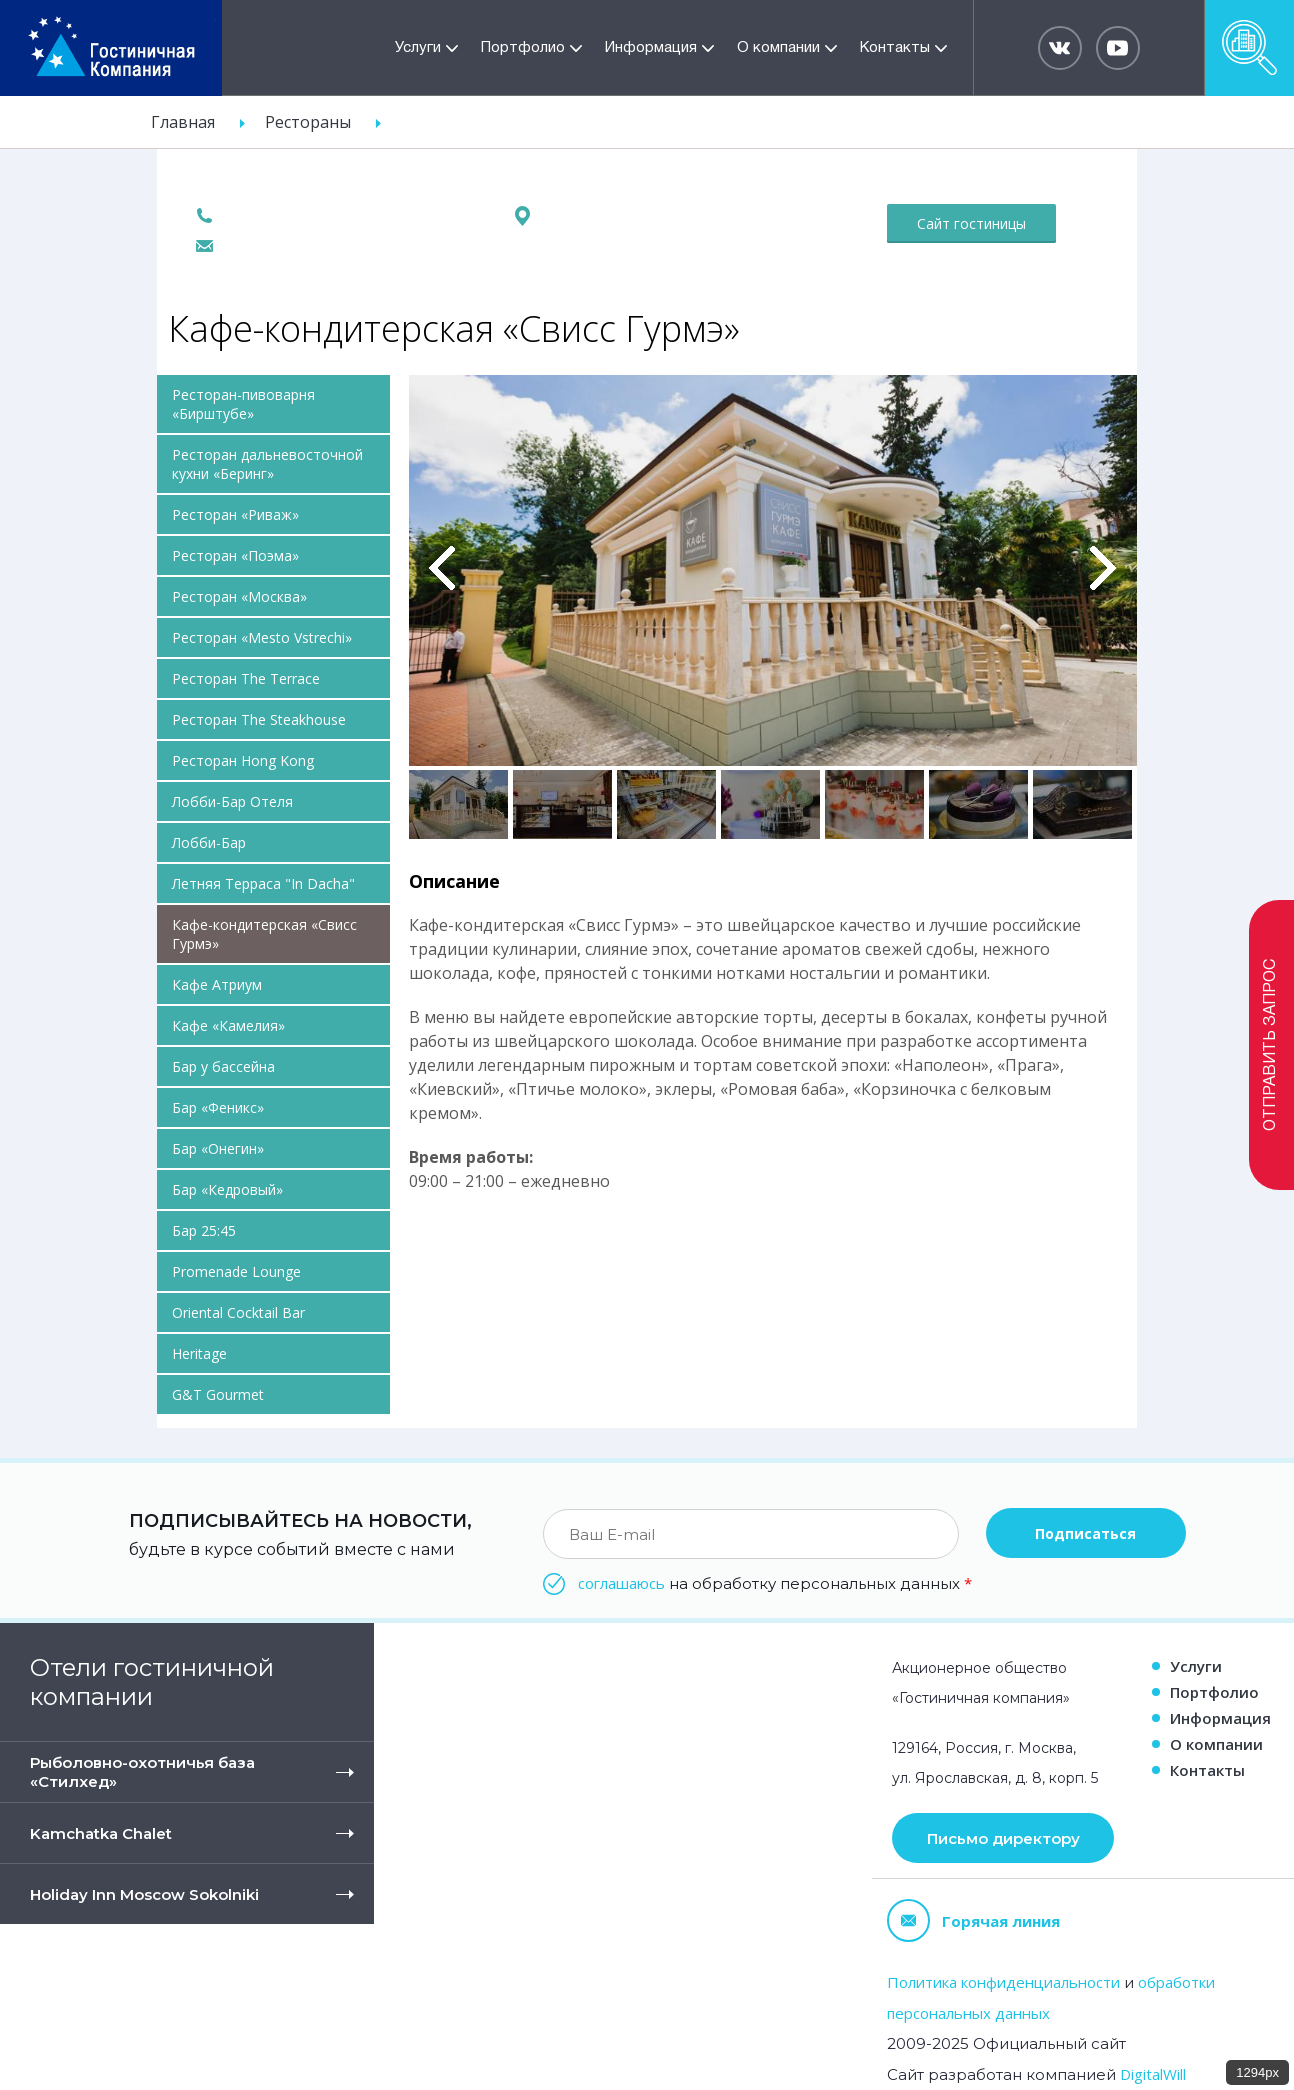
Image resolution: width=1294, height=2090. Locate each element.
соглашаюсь (621, 1583)
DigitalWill (1153, 2074)
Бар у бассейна (223, 1066)
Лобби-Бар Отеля (232, 801)
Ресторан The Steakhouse (259, 719)
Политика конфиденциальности (1003, 1982)
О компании (778, 48)
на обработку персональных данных (775, 1583)
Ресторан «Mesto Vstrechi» (262, 637)
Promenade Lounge (236, 1271)
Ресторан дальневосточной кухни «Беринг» (267, 464)
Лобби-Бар (209, 842)
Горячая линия (973, 1920)
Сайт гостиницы (971, 223)
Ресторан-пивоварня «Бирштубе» (243, 404)
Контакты (895, 48)
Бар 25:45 (204, 1230)
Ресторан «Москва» (239, 596)
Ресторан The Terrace (246, 678)
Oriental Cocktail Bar (238, 1312)
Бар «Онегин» (218, 1148)
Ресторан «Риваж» (235, 514)
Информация (651, 48)
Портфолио (523, 48)
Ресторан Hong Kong (243, 760)
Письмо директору (1003, 1838)
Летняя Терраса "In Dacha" (263, 883)
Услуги (418, 48)
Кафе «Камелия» (228, 1025)
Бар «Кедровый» (227, 1189)
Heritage (199, 1353)
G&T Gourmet (218, 1394)
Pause (422, 397)
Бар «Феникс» (218, 1107)
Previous (442, 568)
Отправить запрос (1271, 1045)
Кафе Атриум (217, 984)
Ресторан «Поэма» (235, 555)
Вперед (1103, 568)
